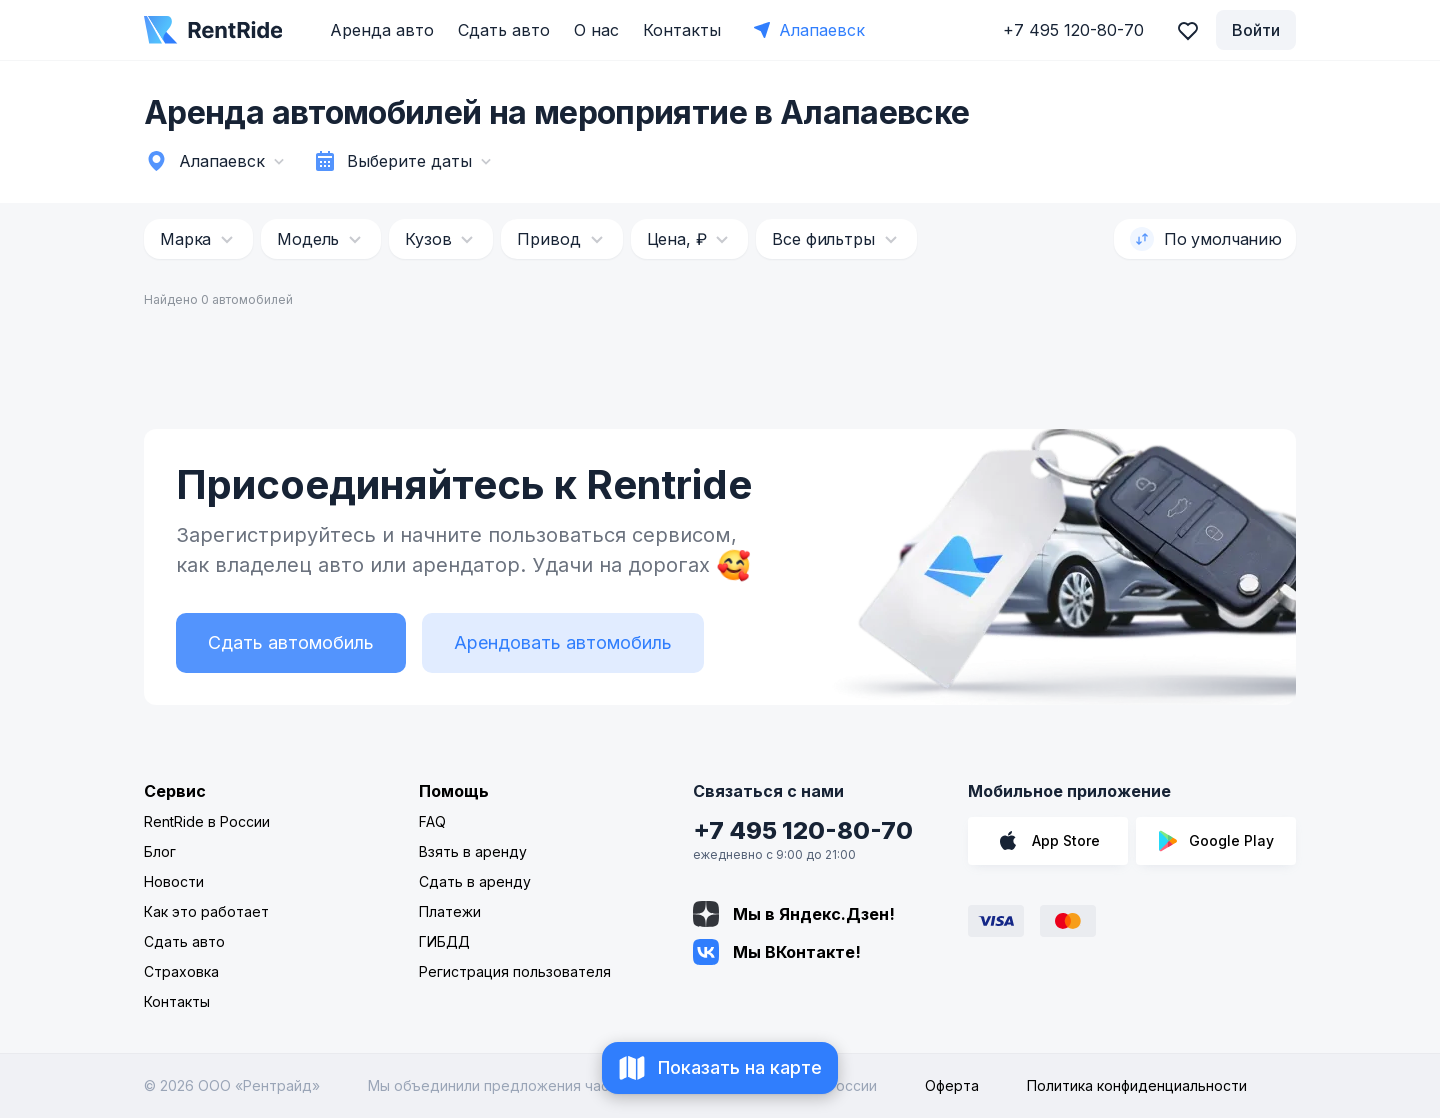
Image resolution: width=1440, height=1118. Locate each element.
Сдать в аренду (475, 881)
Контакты (682, 30)
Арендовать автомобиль (563, 642)
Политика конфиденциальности (1137, 1085)
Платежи (450, 911)
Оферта (952, 1085)
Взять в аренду (473, 851)
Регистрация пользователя (515, 971)
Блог (160, 851)
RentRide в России (207, 821)
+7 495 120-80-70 (803, 830)
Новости (174, 881)
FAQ (432, 821)
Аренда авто (382, 30)
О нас (596, 30)
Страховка (181, 971)
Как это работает (206, 911)
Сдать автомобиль (291, 642)
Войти (1256, 30)
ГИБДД (444, 941)
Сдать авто (504, 30)
